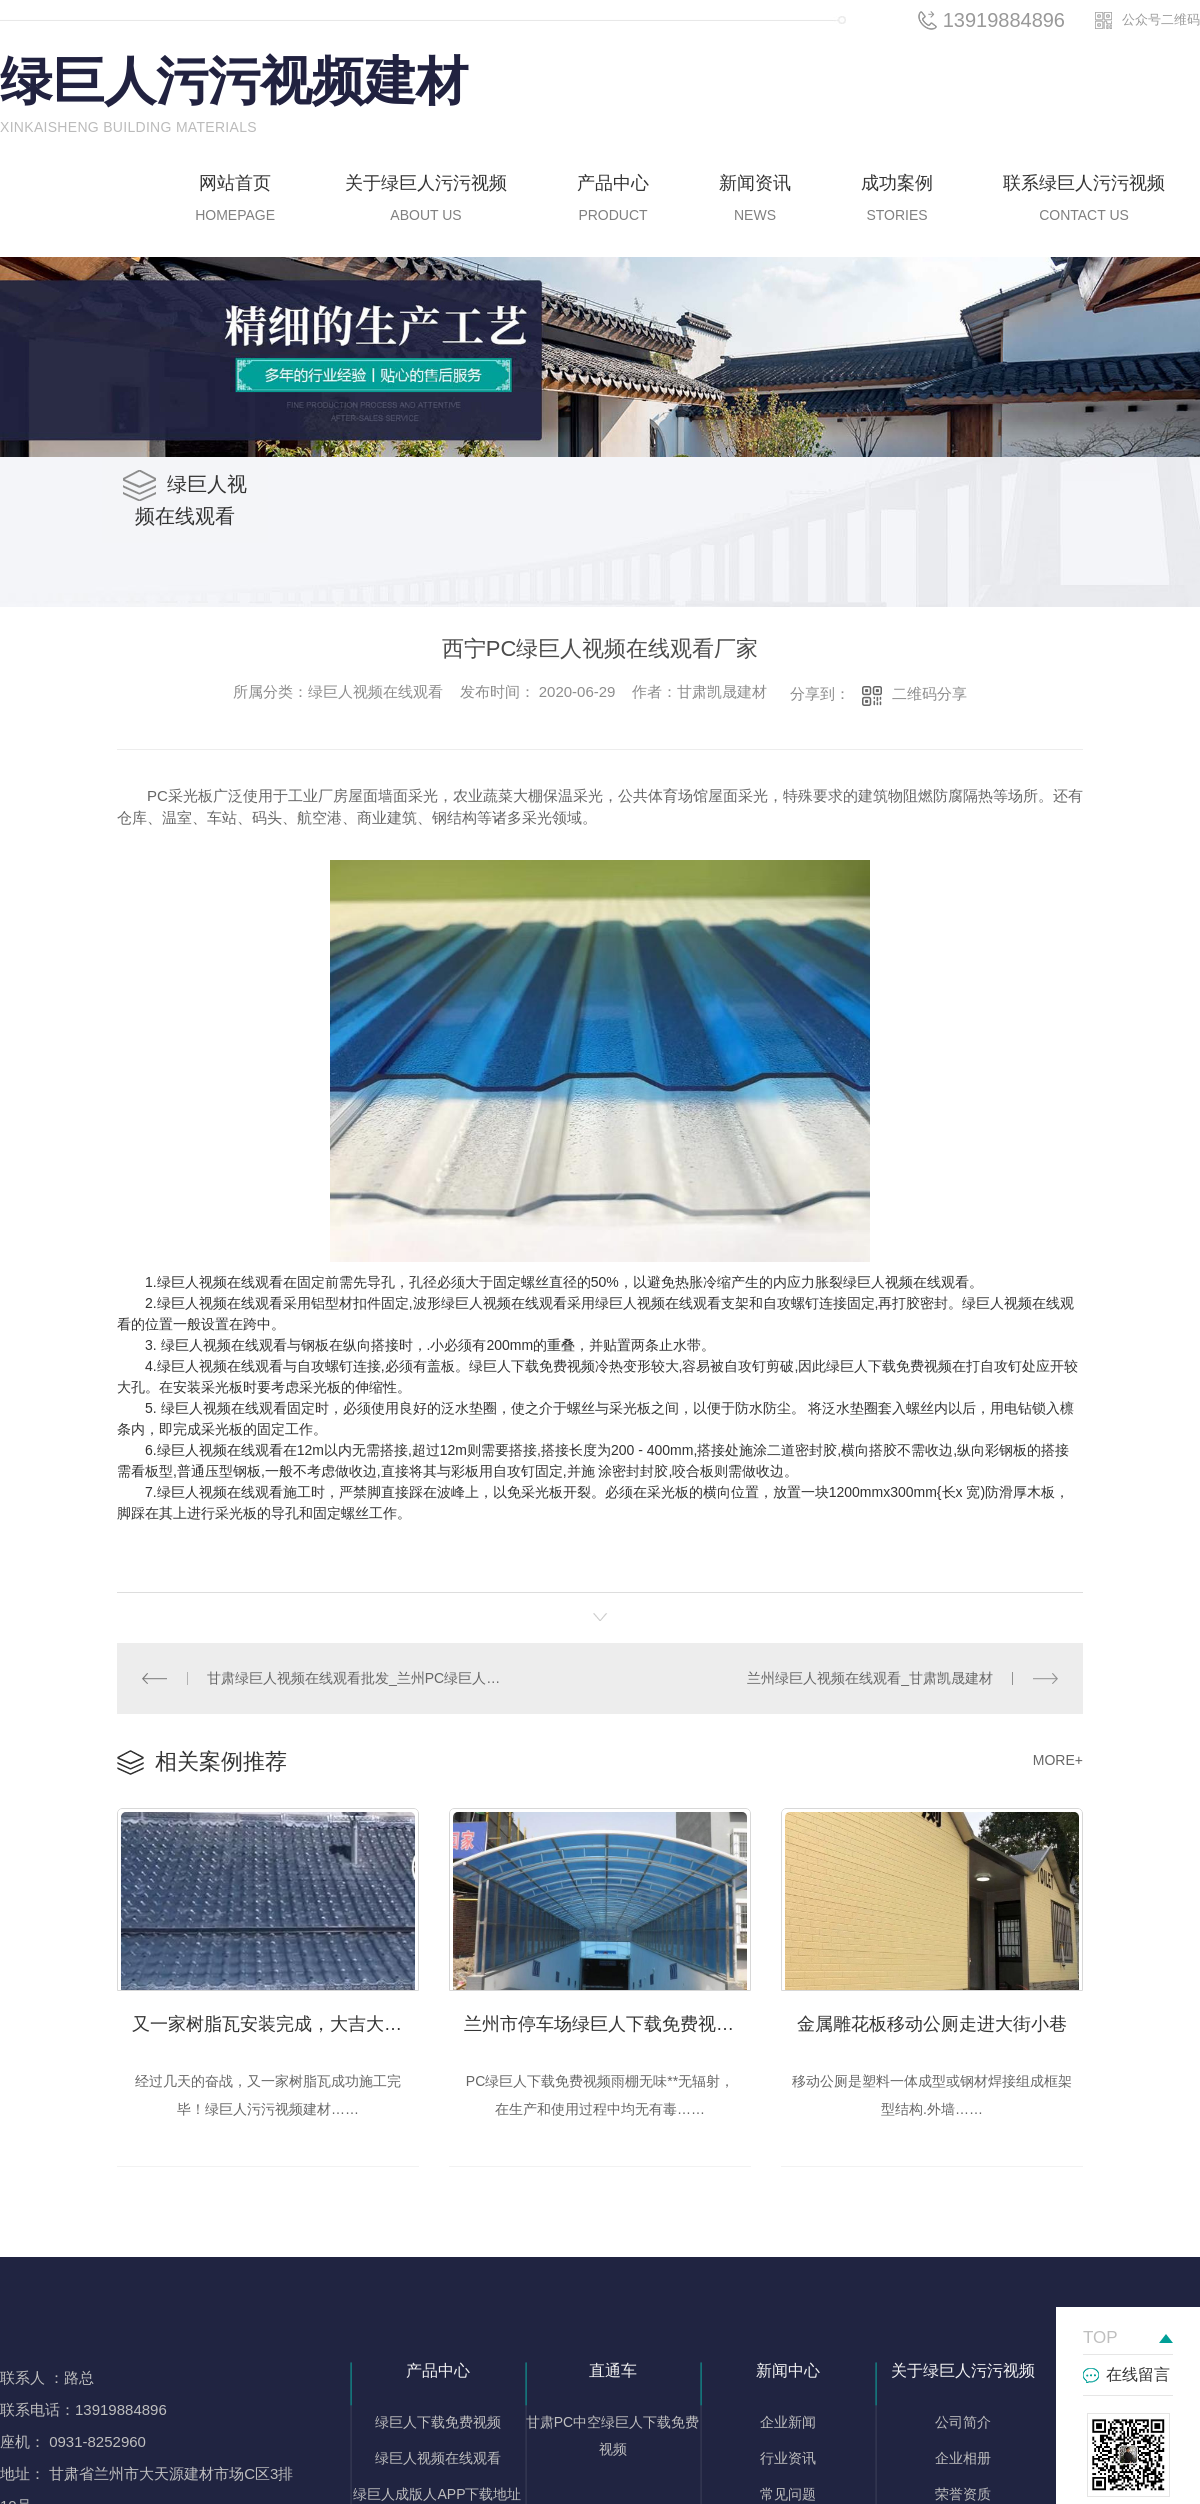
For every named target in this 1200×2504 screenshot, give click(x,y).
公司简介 (963, 2416)
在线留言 (1138, 2368)
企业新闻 (788, 2416)
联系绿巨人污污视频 (1084, 202)
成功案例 (897, 202)
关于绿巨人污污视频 (426, 202)
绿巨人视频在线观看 (438, 2452)
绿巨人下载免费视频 (438, 2416)
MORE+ (1058, 1756)
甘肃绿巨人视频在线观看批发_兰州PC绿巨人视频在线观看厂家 (359, 1676)
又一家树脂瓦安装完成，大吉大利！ (275, 2017)
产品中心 (613, 202)
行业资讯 (788, 2452)
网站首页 (235, 202)
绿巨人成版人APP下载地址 (437, 2488)
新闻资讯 (755, 202)
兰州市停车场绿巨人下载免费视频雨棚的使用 (607, 2017)
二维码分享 (929, 693)
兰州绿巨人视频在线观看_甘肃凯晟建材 (872, 1676)
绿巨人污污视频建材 (234, 81)
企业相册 (963, 2452)
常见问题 (788, 2488)
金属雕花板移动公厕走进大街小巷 (932, 2017)
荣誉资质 (963, 2488)
